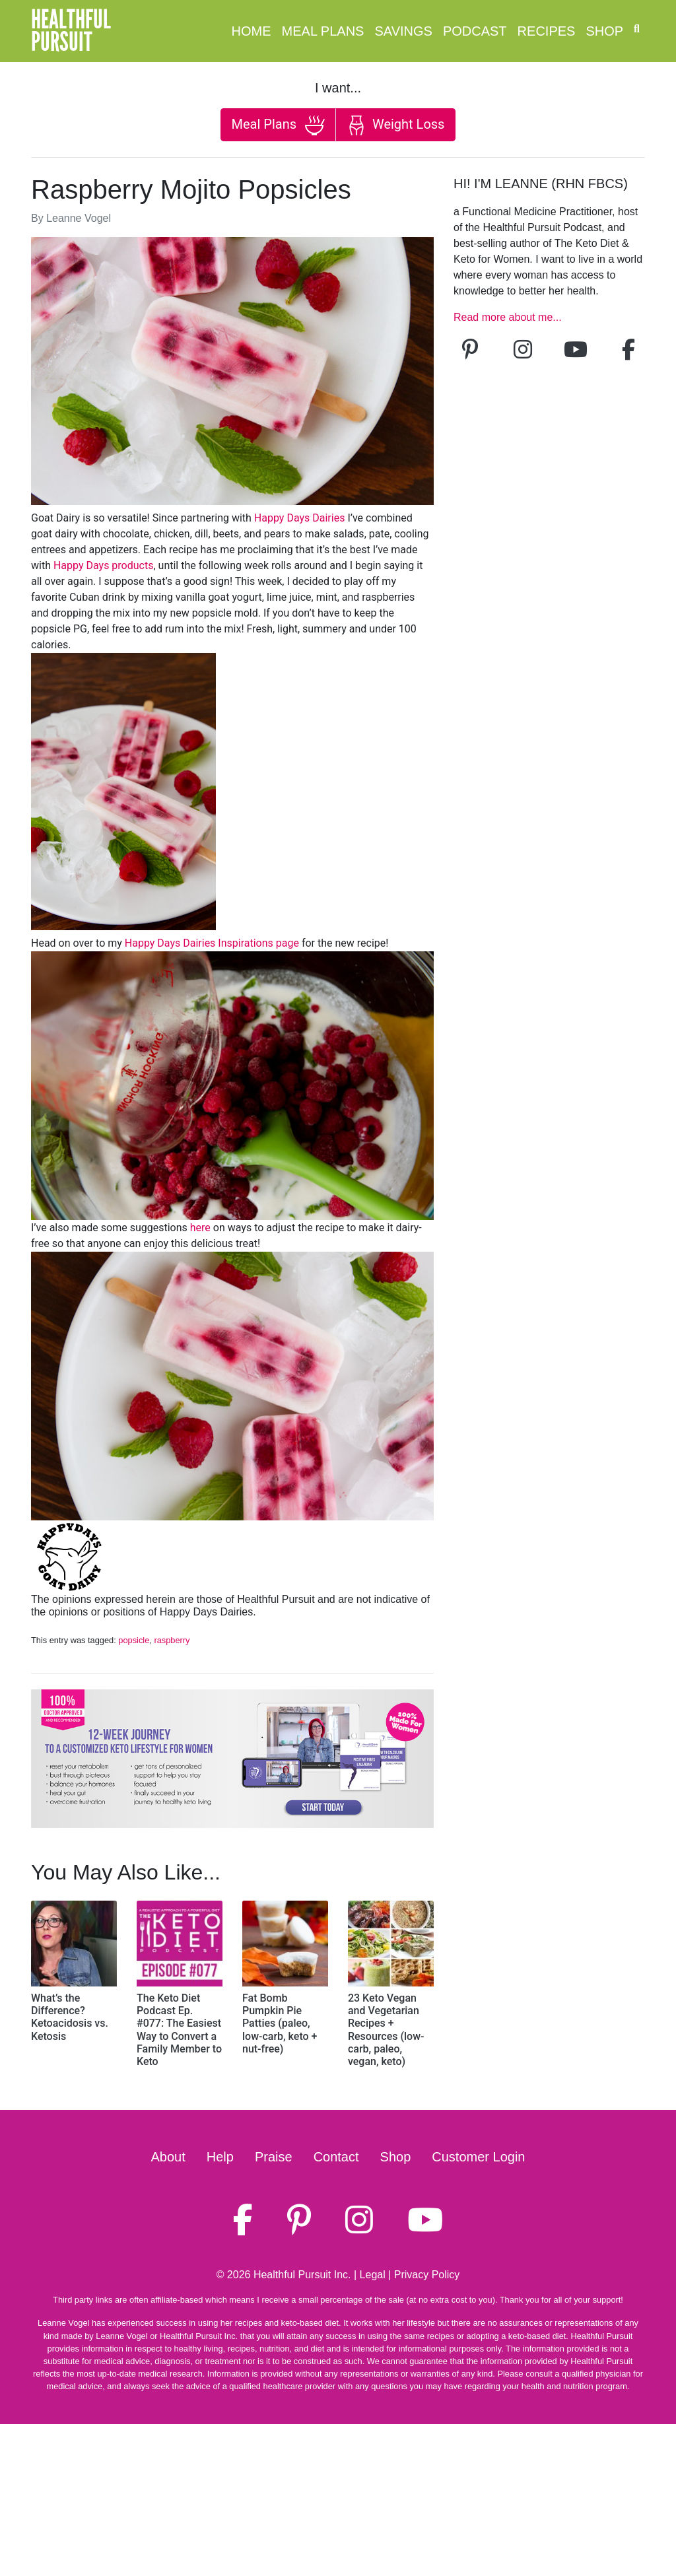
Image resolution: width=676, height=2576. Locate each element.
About (168, 2157)
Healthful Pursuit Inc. (302, 2274)
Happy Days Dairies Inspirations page (212, 943)
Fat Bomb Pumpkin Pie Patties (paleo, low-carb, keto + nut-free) (280, 2023)
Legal (373, 2274)
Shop (604, 31)
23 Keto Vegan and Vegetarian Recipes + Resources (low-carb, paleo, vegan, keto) (386, 2030)
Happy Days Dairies (299, 518)
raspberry (171, 1640)
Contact (336, 2157)
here (200, 1227)
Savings (403, 31)
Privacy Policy (427, 2274)
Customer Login (478, 2157)
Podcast (475, 31)
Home (251, 31)
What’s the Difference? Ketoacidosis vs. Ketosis (69, 2017)
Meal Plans (323, 31)
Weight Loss (395, 125)
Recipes (547, 31)
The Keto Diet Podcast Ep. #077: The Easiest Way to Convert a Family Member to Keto (179, 2030)
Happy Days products (103, 565)
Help (220, 2157)
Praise (273, 2157)
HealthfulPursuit (71, 31)
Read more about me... (508, 317)
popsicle (133, 1640)
